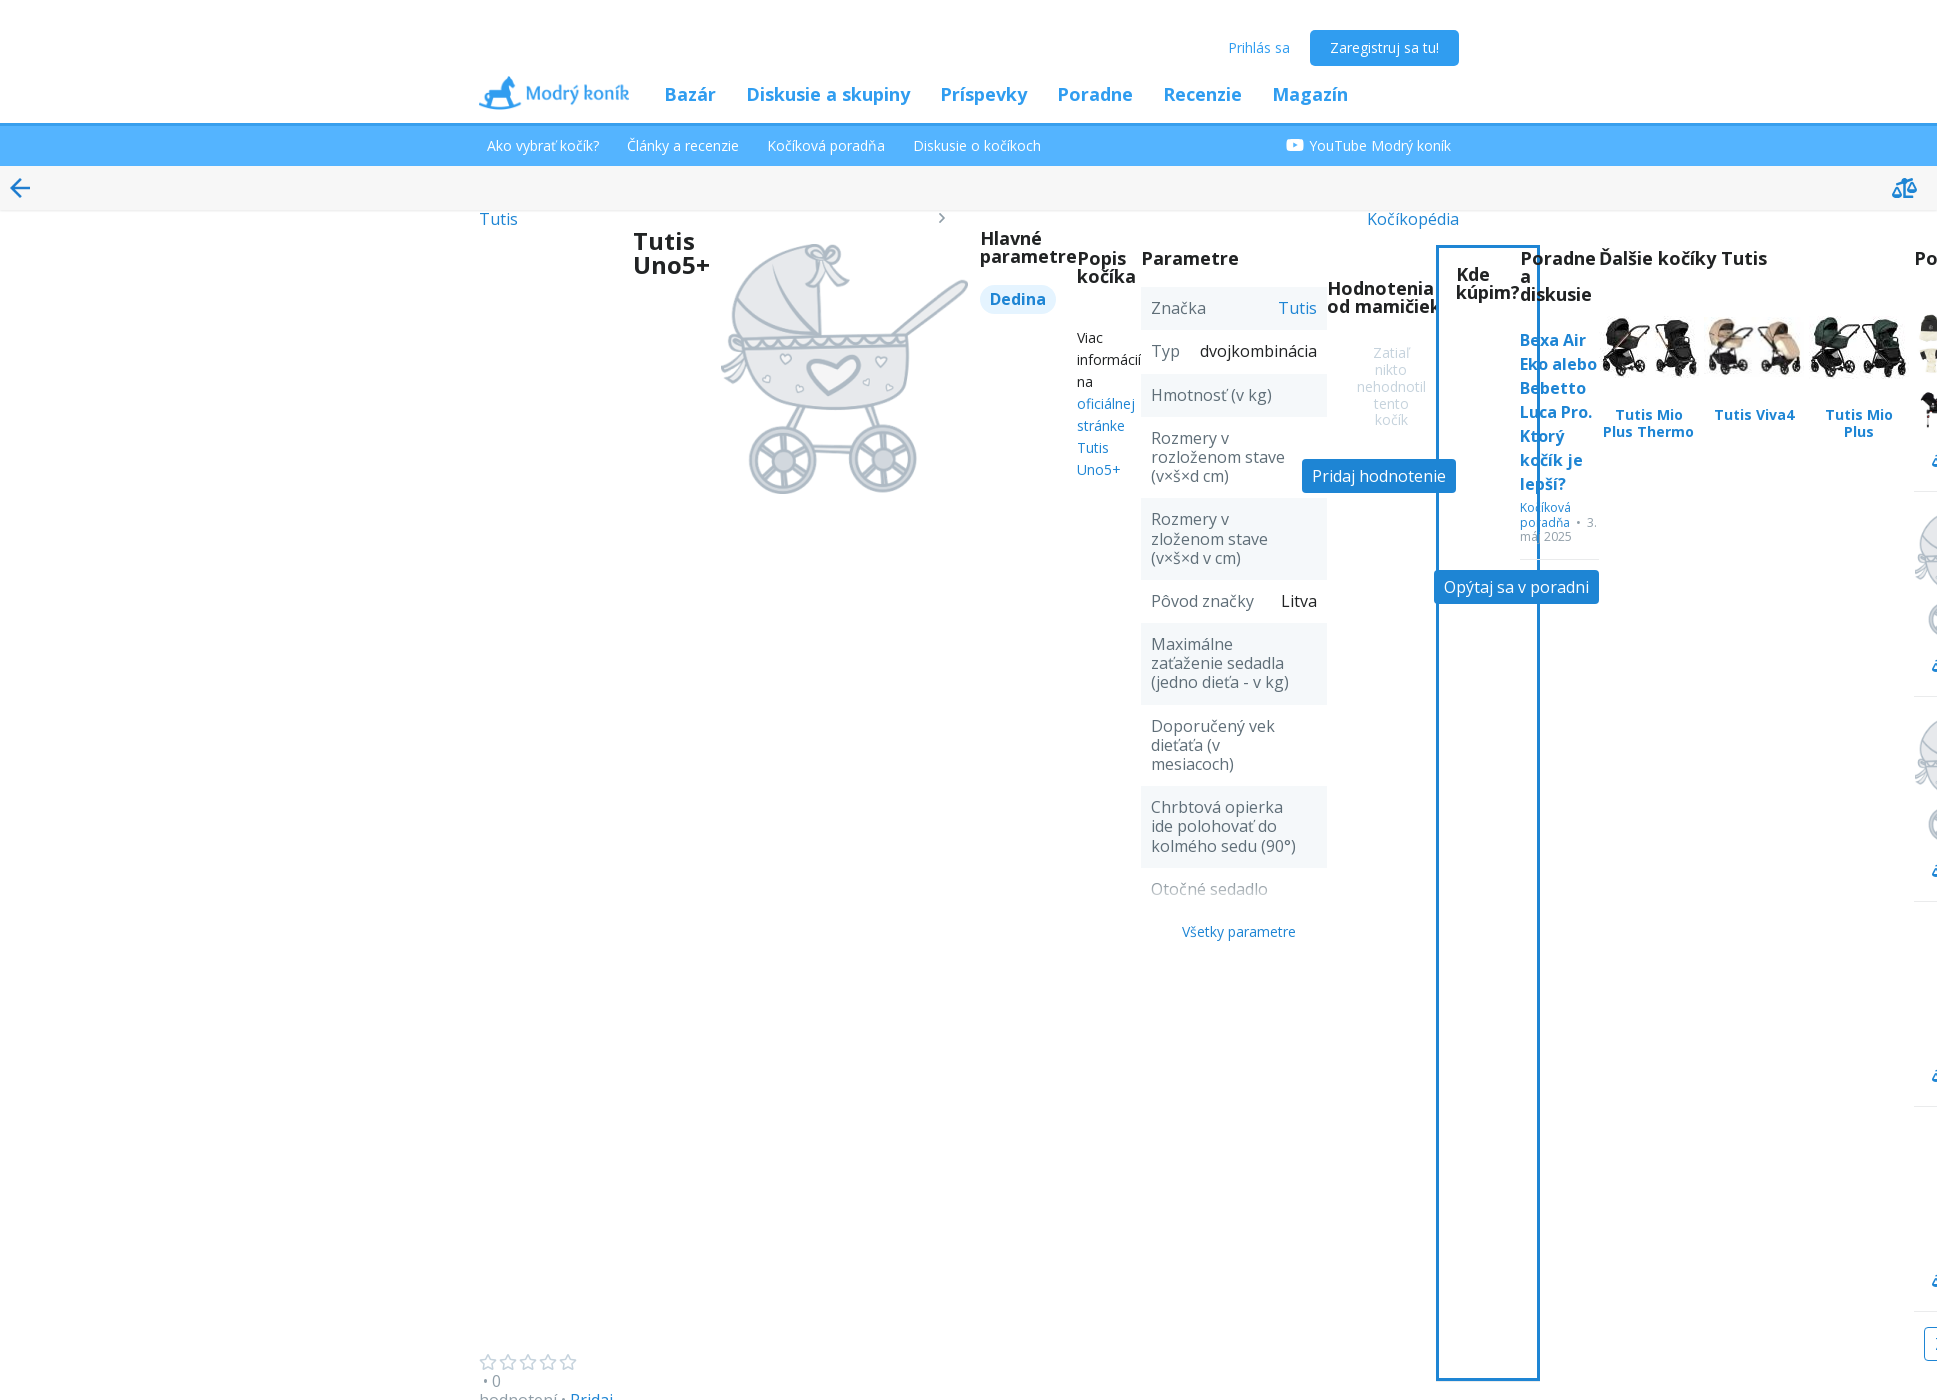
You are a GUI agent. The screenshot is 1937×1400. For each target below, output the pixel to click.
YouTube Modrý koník (1368, 145)
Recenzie (1202, 94)
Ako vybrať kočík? (543, 145)
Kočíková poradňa (826, 145)
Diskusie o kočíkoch (977, 145)
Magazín (1310, 94)
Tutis (498, 219)
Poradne (1095, 94)
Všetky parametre (1239, 931)
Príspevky (983, 94)
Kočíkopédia (1413, 219)
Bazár (690, 94)
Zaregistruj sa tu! (1384, 47)
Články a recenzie (683, 145)
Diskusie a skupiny (828, 94)
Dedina (1018, 299)
